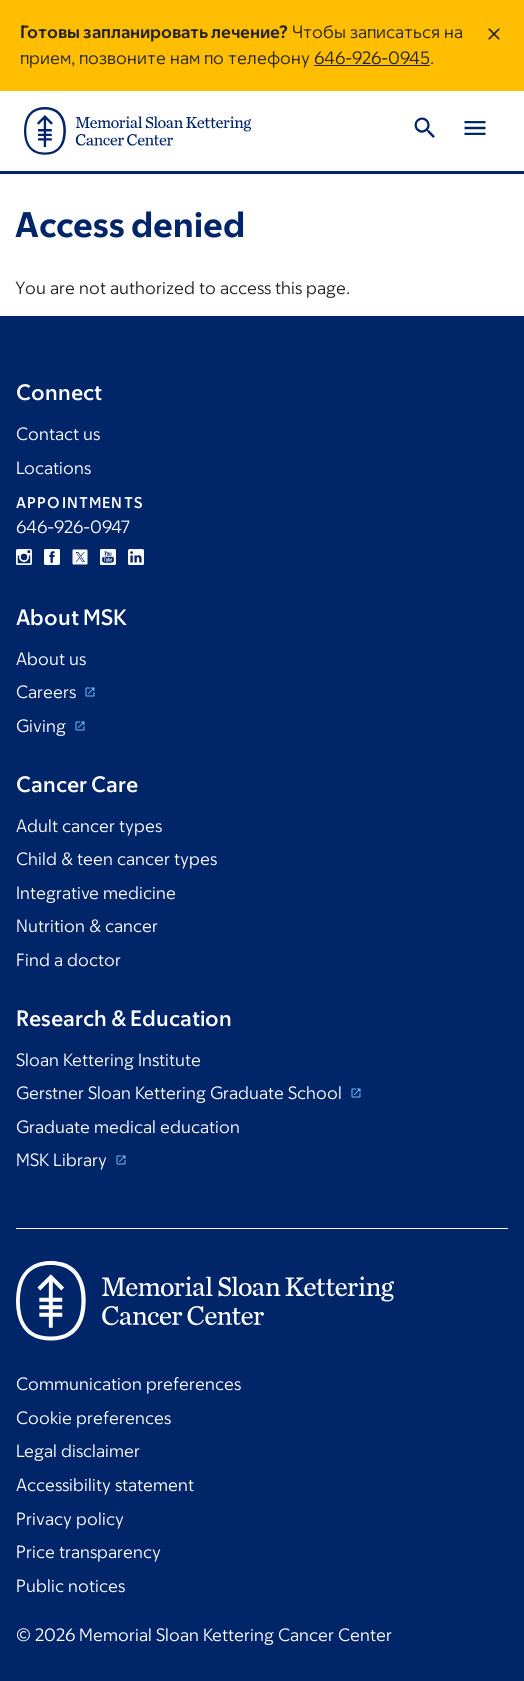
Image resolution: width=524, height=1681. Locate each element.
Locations (53, 468)
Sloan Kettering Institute (108, 1060)
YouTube (108, 557)
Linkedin (136, 557)
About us (51, 659)
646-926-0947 (73, 527)
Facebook (52, 557)
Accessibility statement (105, 1485)
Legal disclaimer (78, 1451)
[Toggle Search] (425, 131)
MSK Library (63, 1160)
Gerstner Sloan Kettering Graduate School (181, 1093)
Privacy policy (70, 1519)
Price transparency (88, 1552)
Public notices (70, 1586)
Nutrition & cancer (87, 926)
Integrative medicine (96, 893)
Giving (43, 726)
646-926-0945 (372, 58)
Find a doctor (68, 960)
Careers (48, 692)
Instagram (24, 557)
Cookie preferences (93, 1418)
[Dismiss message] (494, 45)
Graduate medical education (128, 1127)
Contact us (58, 434)
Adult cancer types (89, 826)
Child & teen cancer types (116, 859)
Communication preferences (128, 1384)
